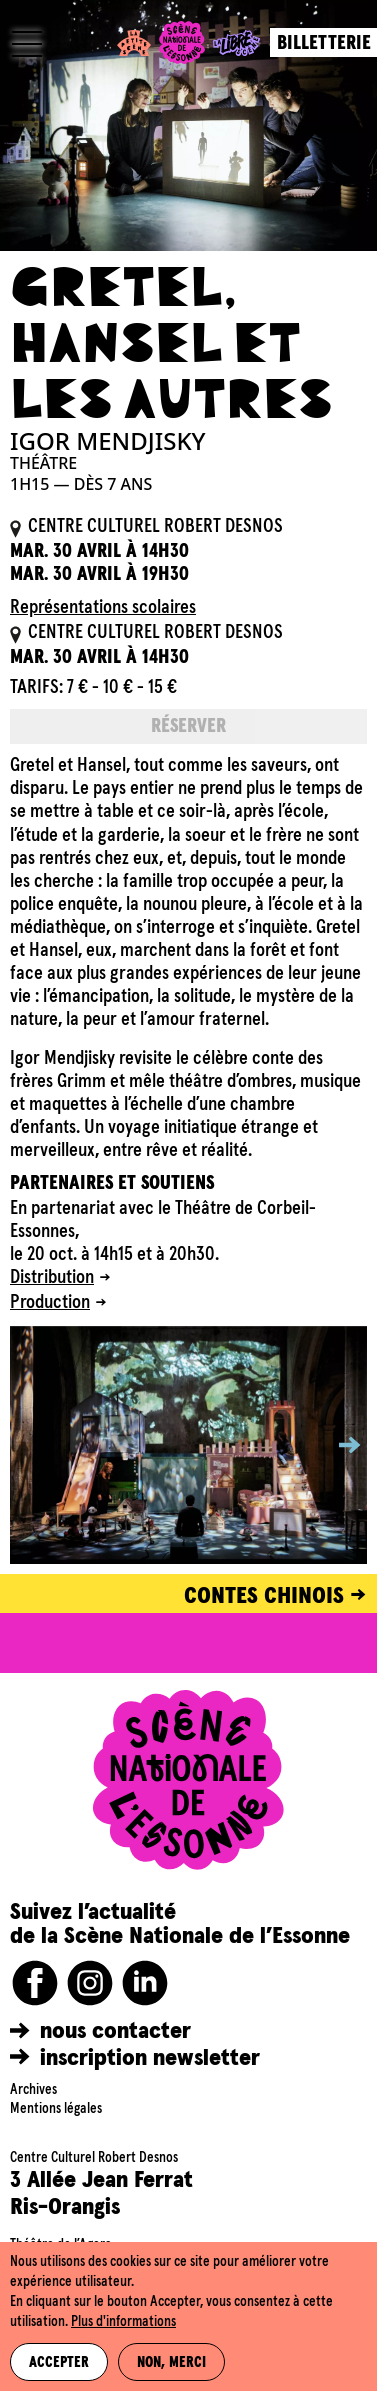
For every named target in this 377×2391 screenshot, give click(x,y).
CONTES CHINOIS (264, 1596)
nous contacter (115, 2031)
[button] (335, 1445)
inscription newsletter (150, 2058)
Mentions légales (56, 2109)
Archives (33, 2090)
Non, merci (171, 2363)
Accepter (59, 2363)
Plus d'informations (123, 2322)
